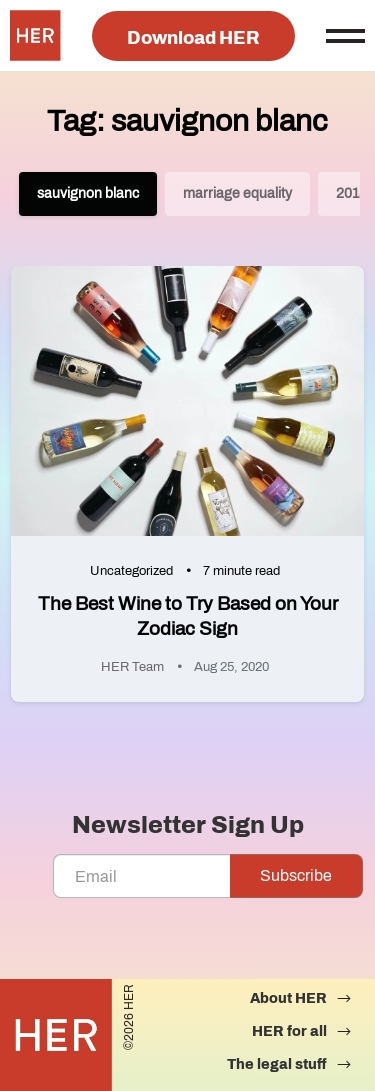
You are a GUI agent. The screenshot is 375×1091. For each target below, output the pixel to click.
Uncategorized (131, 571)
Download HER (193, 38)
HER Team (132, 667)
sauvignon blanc (88, 193)
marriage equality (237, 193)
